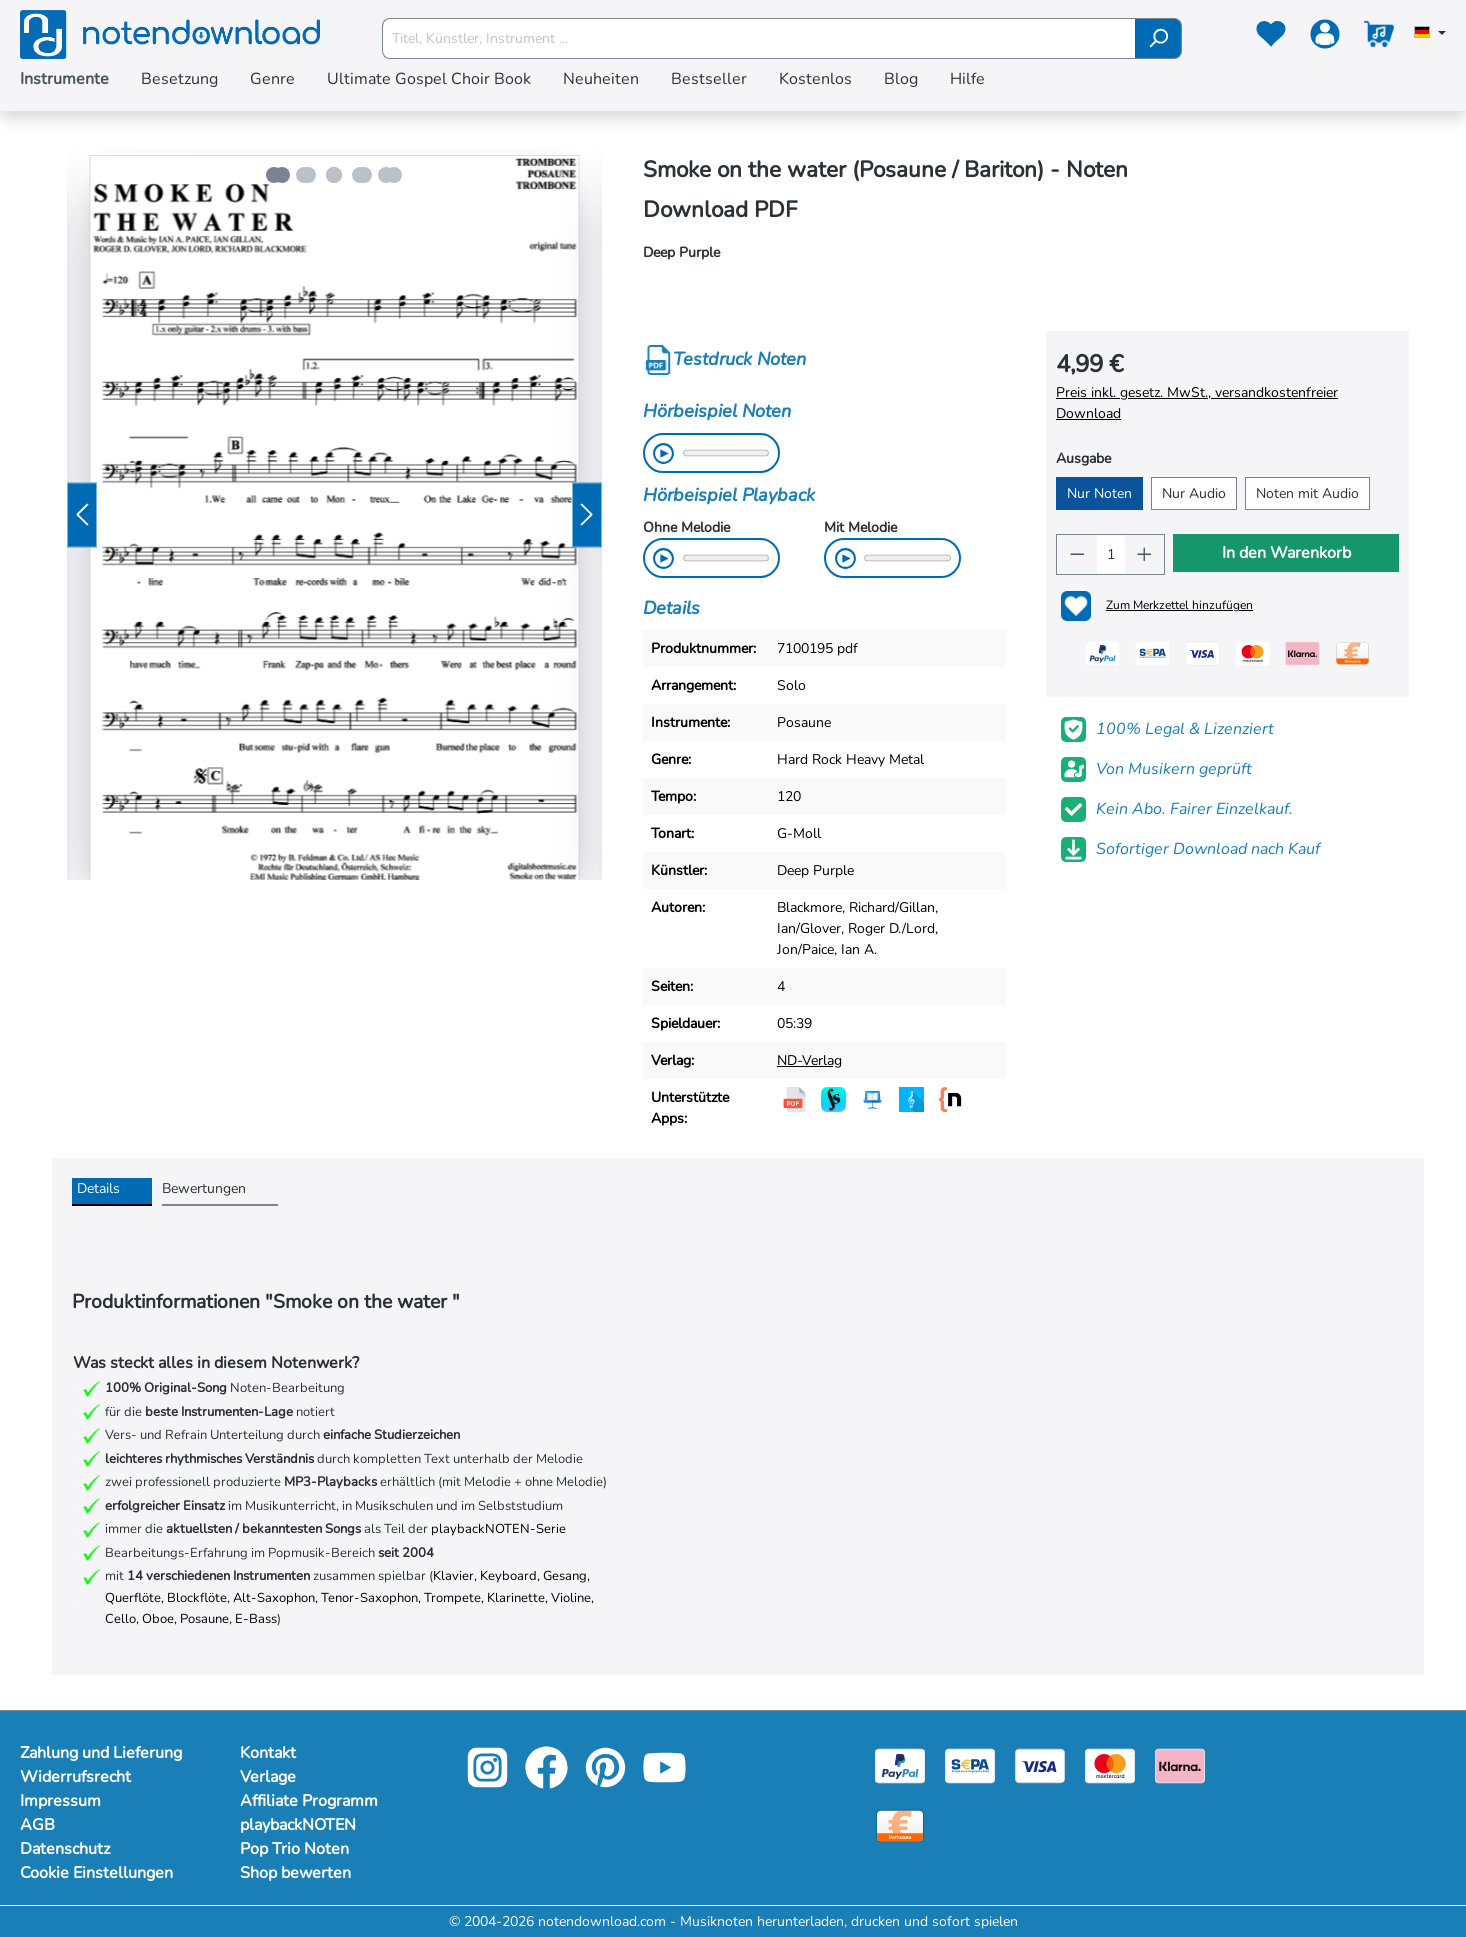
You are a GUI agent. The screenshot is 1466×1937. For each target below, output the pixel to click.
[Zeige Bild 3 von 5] (334, 175)
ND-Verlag (809, 1060)
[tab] (112, 1192)
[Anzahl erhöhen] (1145, 554)
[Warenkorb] (1379, 38)
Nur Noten (1099, 493)
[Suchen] (1158, 38)
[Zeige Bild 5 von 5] (394, 175)
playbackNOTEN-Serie (498, 1529)
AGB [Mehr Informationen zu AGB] (37, 1825)
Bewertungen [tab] (204, 1188)
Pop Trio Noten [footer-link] (294, 1849)
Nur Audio (1194, 493)
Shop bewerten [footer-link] (295, 1873)
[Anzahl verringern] (1077, 554)
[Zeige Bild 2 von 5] (304, 175)
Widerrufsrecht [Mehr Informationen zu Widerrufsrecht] (75, 1777)
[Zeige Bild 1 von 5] (274, 175)
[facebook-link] (548, 1781)
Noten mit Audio (1307, 493)
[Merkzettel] (1271, 38)
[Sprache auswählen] (1430, 34)
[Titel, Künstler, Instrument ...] (759, 38)
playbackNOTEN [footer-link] (298, 1825)
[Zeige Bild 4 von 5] (364, 175)
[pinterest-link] (607, 1781)
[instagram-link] (489, 1781)
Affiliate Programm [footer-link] (309, 1801)
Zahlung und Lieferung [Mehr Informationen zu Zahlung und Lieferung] (101, 1753)
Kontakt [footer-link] (268, 1753)
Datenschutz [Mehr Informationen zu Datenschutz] (65, 1849)
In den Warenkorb (1286, 553)
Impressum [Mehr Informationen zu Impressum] (60, 1801)
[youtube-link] (664, 1781)
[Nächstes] (587, 515)
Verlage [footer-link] (268, 1777)
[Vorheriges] (82, 515)
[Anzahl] (1111, 554)
